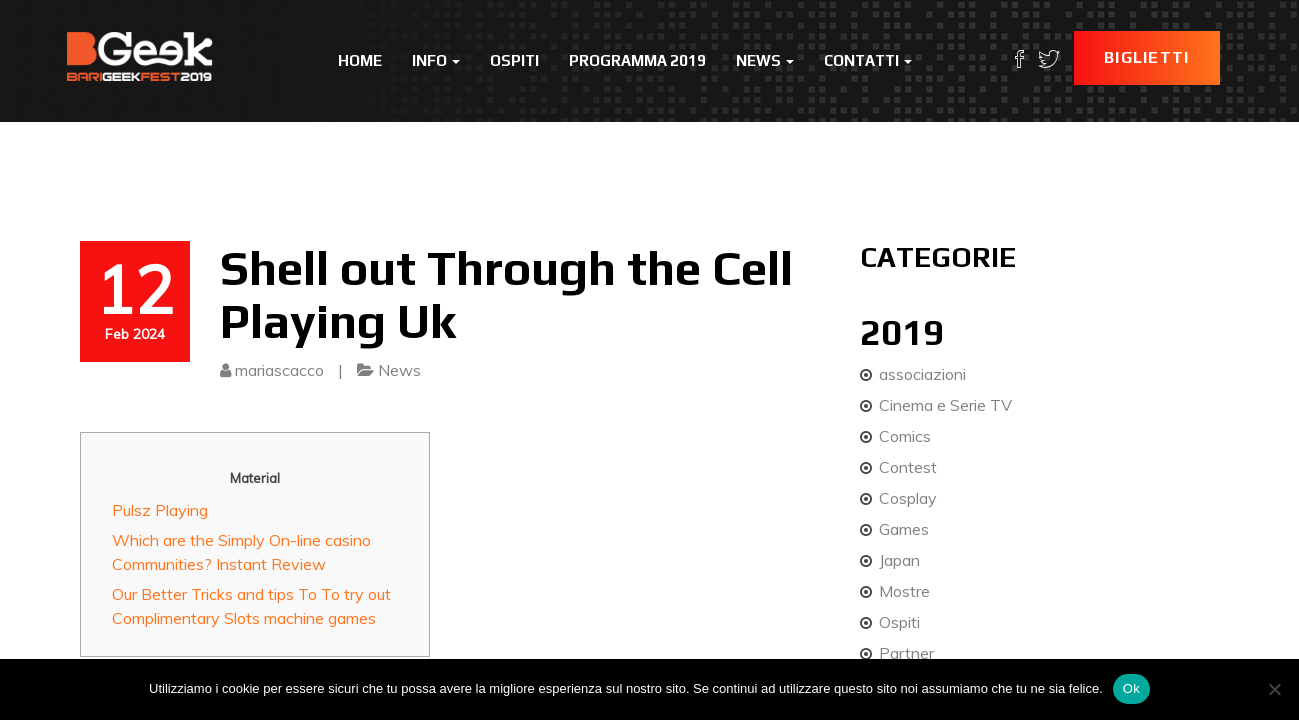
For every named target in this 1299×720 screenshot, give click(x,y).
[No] (1274, 689)
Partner (906, 653)
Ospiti (514, 60)
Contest (908, 467)
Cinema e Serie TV (945, 405)
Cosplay (908, 498)
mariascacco (279, 370)
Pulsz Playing (160, 510)
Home (360, 60)
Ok (1131, 688)
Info (436, 60)
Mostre (904, 591)
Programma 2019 (637, 60)
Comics (905, 436)
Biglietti (1147, 57)
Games (904, 529)
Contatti (868, 60)
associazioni (922, 374)
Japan (899, 560)
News (765, 60)
